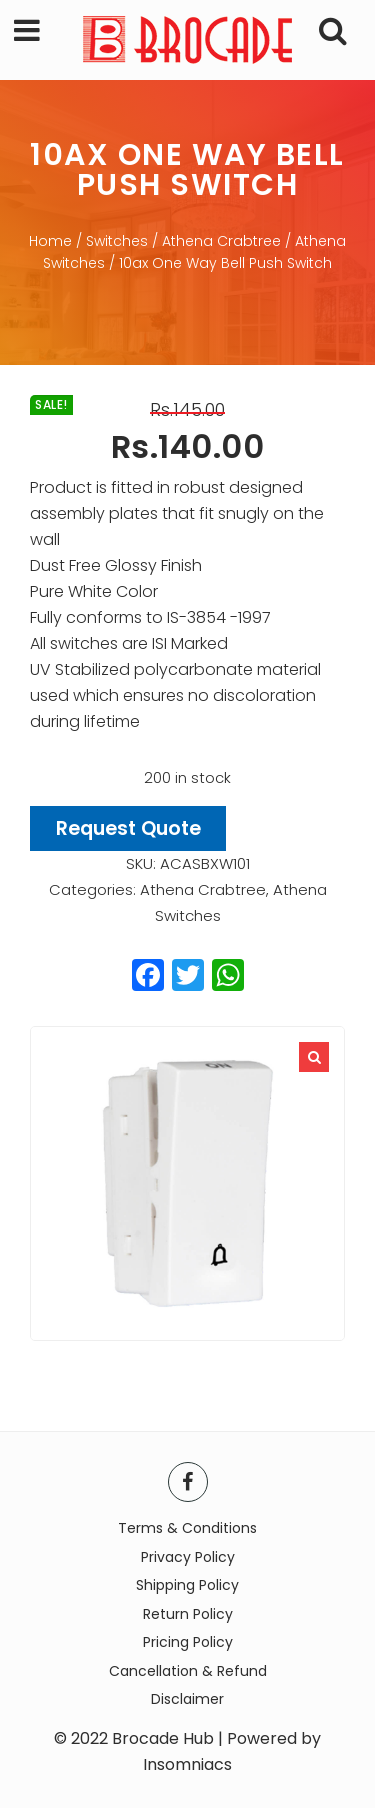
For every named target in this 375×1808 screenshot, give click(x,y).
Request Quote (128, 828)
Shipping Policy (187, 1585)
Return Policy (188, 1614)
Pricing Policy (188, 1642)
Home (50, 241)
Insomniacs (187, 1764)
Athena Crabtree (221, 241)
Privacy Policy (188, 1557)
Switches (117, 241)
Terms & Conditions (187, 1528)
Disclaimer (187, 1699)
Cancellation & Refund (188, 1671)
